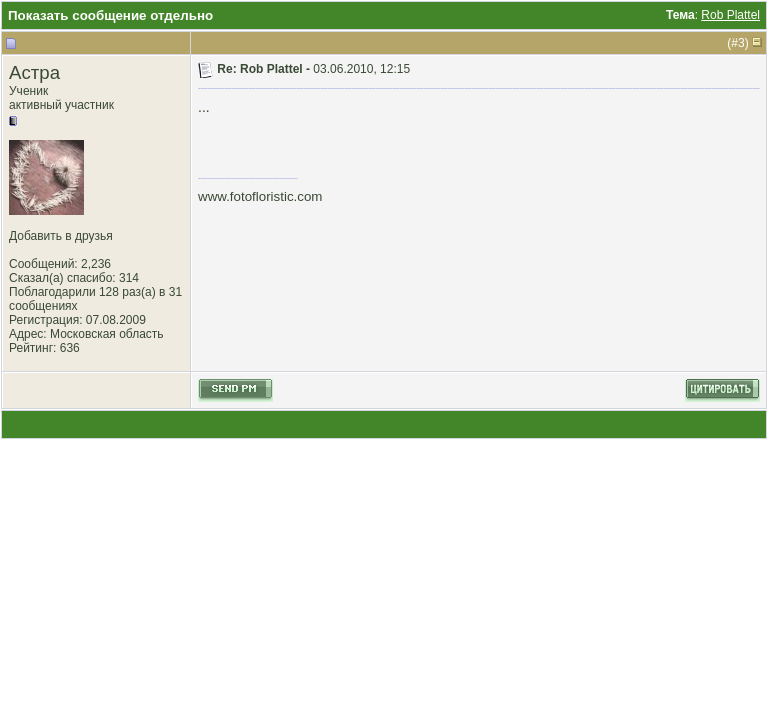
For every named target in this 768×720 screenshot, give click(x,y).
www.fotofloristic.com (260, 196)
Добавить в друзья (61, 236)
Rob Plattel (730, 15)
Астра (34, 72)
